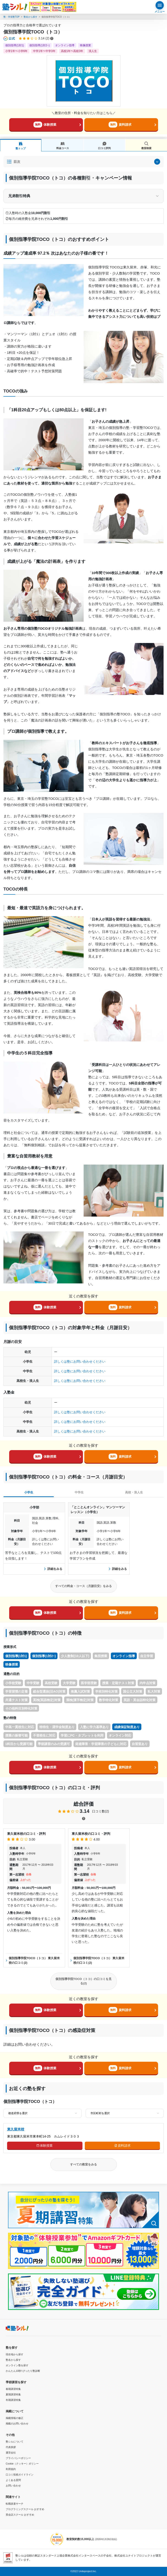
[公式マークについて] (9, 38)
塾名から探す (30, 17)
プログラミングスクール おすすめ (25, 2509)
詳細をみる (53, 1569)
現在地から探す (14, 2354)
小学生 (28, 1492)
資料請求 (120, 125)
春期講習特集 (13, 2389)
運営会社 (11, 2452)
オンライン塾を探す (17, 2365)
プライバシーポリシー (18, 2458)
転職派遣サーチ (14, 2503)
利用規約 (11, 2469)
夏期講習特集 (13, 2394)
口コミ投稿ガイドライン (19, 2474)
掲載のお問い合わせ (17, 2423)
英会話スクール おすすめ (20, 2514)
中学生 (79, 1492)
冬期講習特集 (13, 2400)
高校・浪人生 (134, 1492)
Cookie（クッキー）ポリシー (22, 2463)
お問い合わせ (13, 2485)
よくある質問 (13, 2480)
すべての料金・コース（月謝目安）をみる (83, 1586)
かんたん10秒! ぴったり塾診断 (23, 2370)
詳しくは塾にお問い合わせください (79, 1361)
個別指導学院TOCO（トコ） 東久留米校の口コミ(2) (33, 1960)
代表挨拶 (11, 2447)
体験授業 (44, 125)
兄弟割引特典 (19, 196)
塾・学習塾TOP (11, 17)
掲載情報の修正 (14, 2418)
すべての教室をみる (83, 2164)
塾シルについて (14, 2441)
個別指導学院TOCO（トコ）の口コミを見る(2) (83, 1981)
